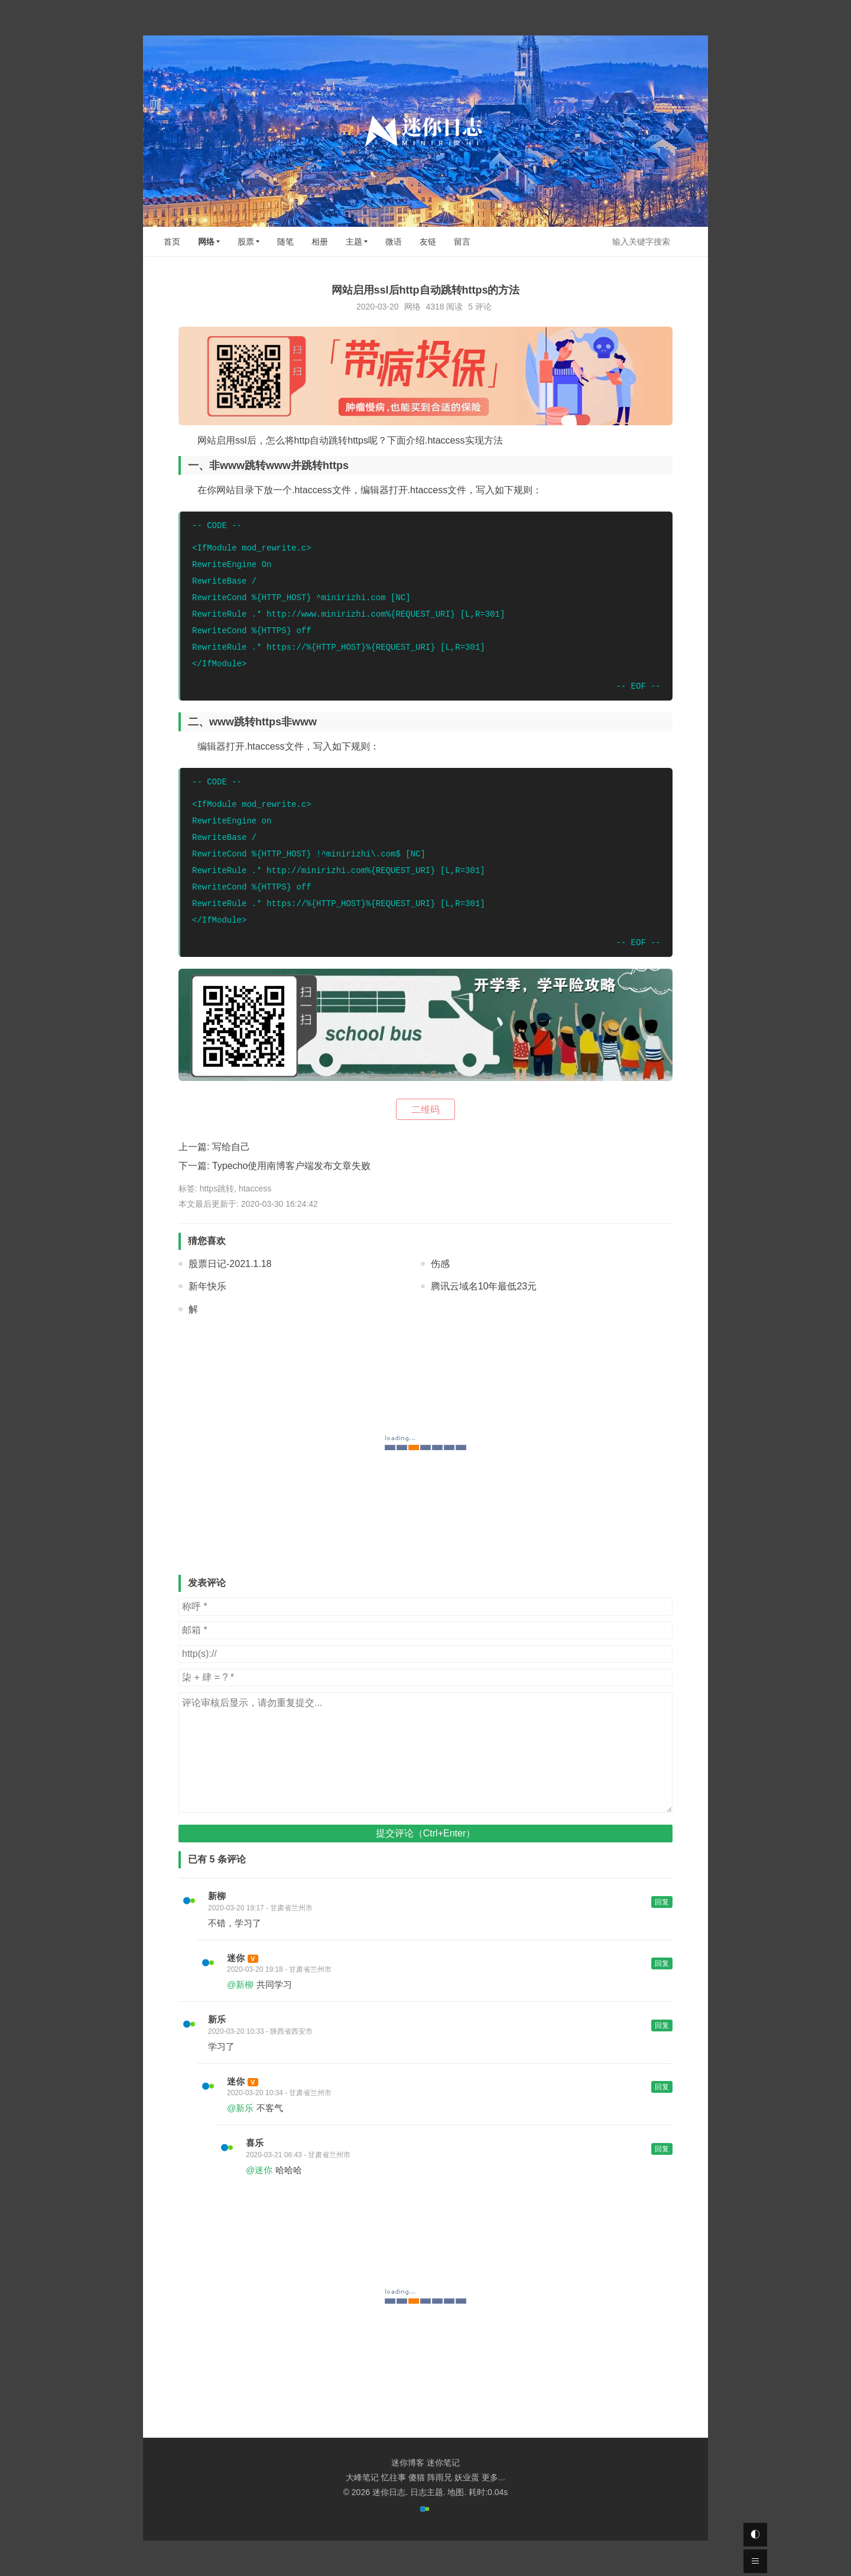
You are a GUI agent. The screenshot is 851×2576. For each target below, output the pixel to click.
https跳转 (217, 1188)
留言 (462, 241)
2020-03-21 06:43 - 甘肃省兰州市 (298, 2155)
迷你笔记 (443, 2462)
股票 (246, 241)
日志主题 (426, 2492)
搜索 (689, 241)
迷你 (236, 1958)
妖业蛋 (466, 2477)
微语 (393, 241)
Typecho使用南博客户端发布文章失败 (291, 1166)
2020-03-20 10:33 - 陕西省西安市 (260, 2031)
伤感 (440, 1264)
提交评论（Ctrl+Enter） (425, 1833)
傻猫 (416, 2477)
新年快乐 (207, 1286)
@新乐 (240, 2108)
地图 (455, 2492)
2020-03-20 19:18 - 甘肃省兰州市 (279, 1969)
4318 (435, 306)
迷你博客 (407, 2462)
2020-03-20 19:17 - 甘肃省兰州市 (260, 1908)
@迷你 (259, 2170)
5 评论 (480, 306)
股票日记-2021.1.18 (230, 1264)
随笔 (285, 241)
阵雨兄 (439, 2477)
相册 (319, 241)
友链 (428, 241)
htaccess (255, 1188)
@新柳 (240, 1984)
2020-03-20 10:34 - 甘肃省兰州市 (279, 2093)
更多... (493, 2477)
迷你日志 (388, 2492)
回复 (662, 1902)
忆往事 (393, 2477)
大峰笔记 (362, 2477)
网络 (206, 241)
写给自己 (231, 1147)
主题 (354, 241)
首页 (172, 241)
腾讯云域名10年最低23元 (484, 1286)
